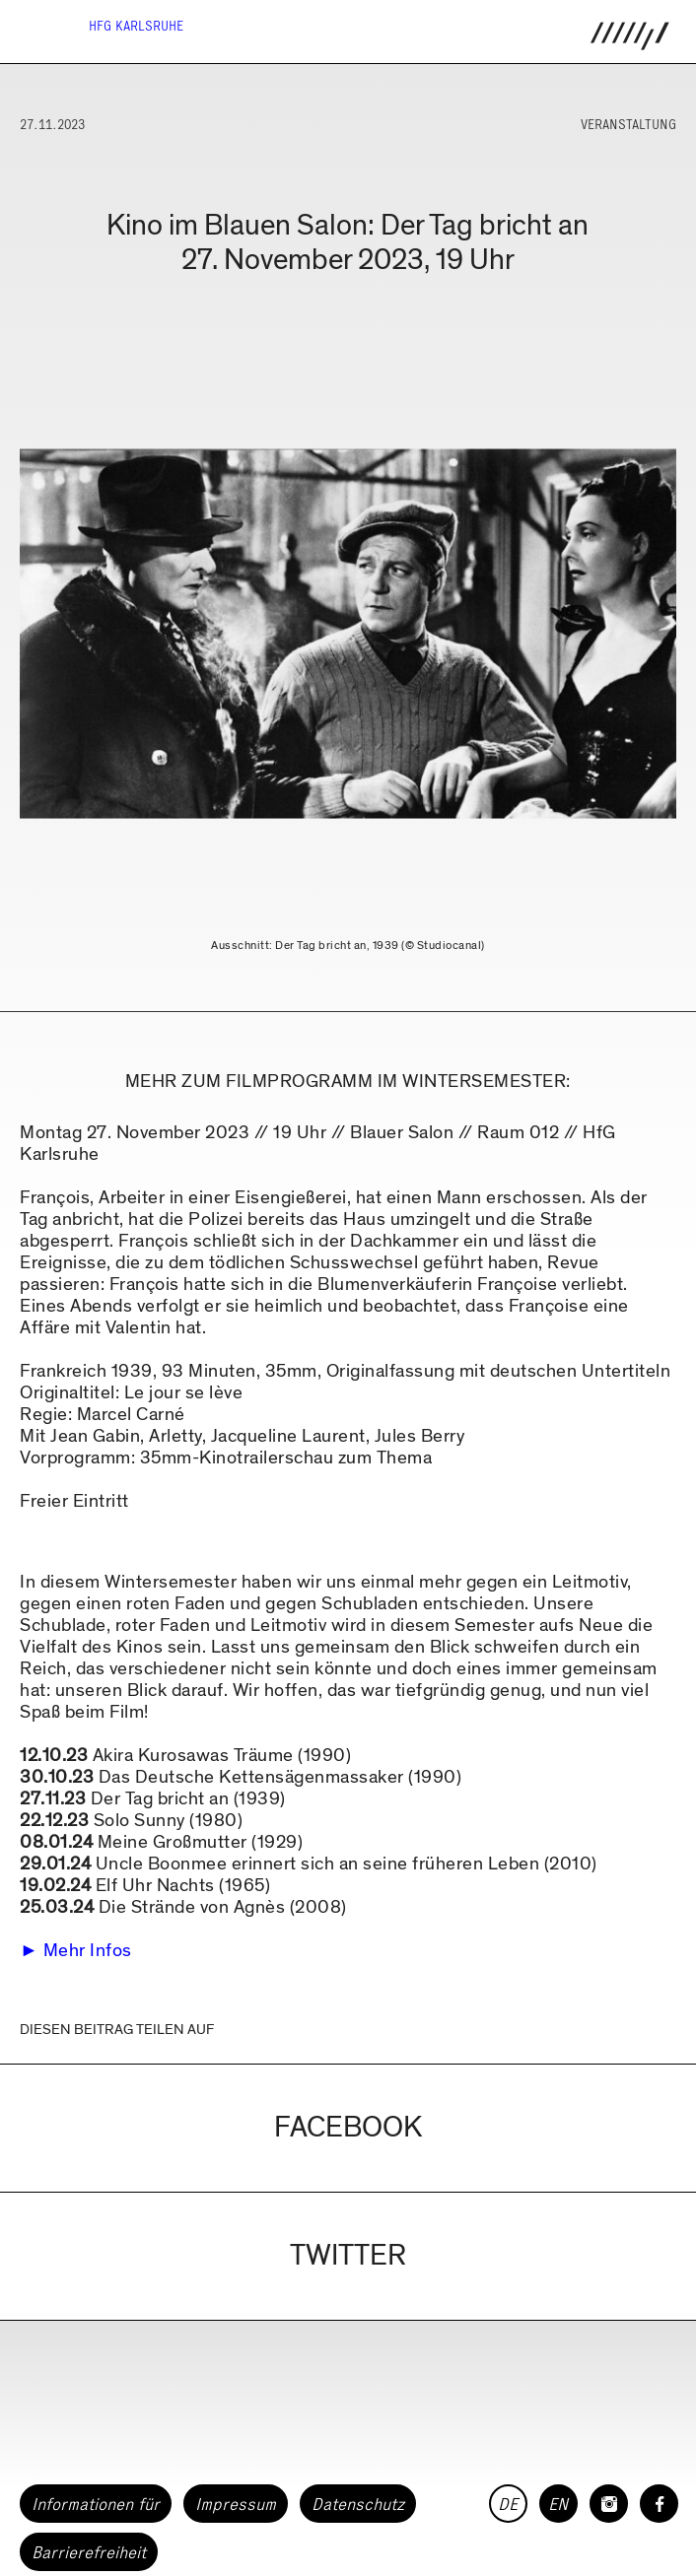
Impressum (235, 2504)
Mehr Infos (87, 1950)
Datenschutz (358, 2504)
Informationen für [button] (96, 2504)
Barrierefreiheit (89, 2552)
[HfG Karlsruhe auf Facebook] (659, 2503)
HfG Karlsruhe (136, 26)
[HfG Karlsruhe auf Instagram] (609, 2503)
